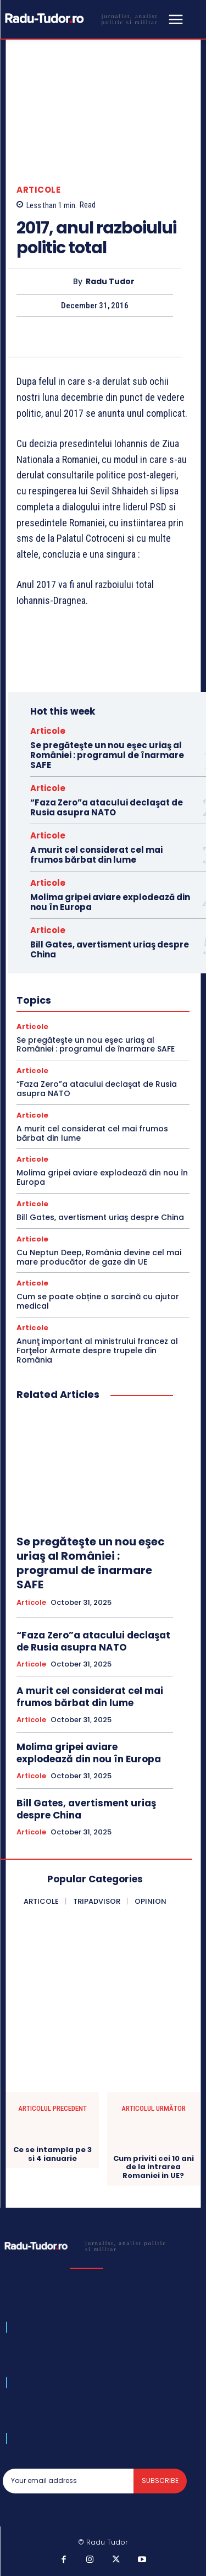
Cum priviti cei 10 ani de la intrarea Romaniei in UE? (153, 2167)
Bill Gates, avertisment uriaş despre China (109, 949)
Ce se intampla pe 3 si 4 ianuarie (52, 2154)
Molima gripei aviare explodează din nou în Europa (110, 902)
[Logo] (84, 18)
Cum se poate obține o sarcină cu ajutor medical (97, 1301)
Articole (38, 190)
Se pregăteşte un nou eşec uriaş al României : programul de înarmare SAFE (107, 755)
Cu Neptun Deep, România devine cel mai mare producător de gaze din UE (98, 1257)
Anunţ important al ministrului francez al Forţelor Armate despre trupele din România (97, 1350)
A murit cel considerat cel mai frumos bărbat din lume (96, 854)
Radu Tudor (110, 281)
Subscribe (160, 2480)
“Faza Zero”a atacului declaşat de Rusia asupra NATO (106, 807)
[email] (68, 2481)
